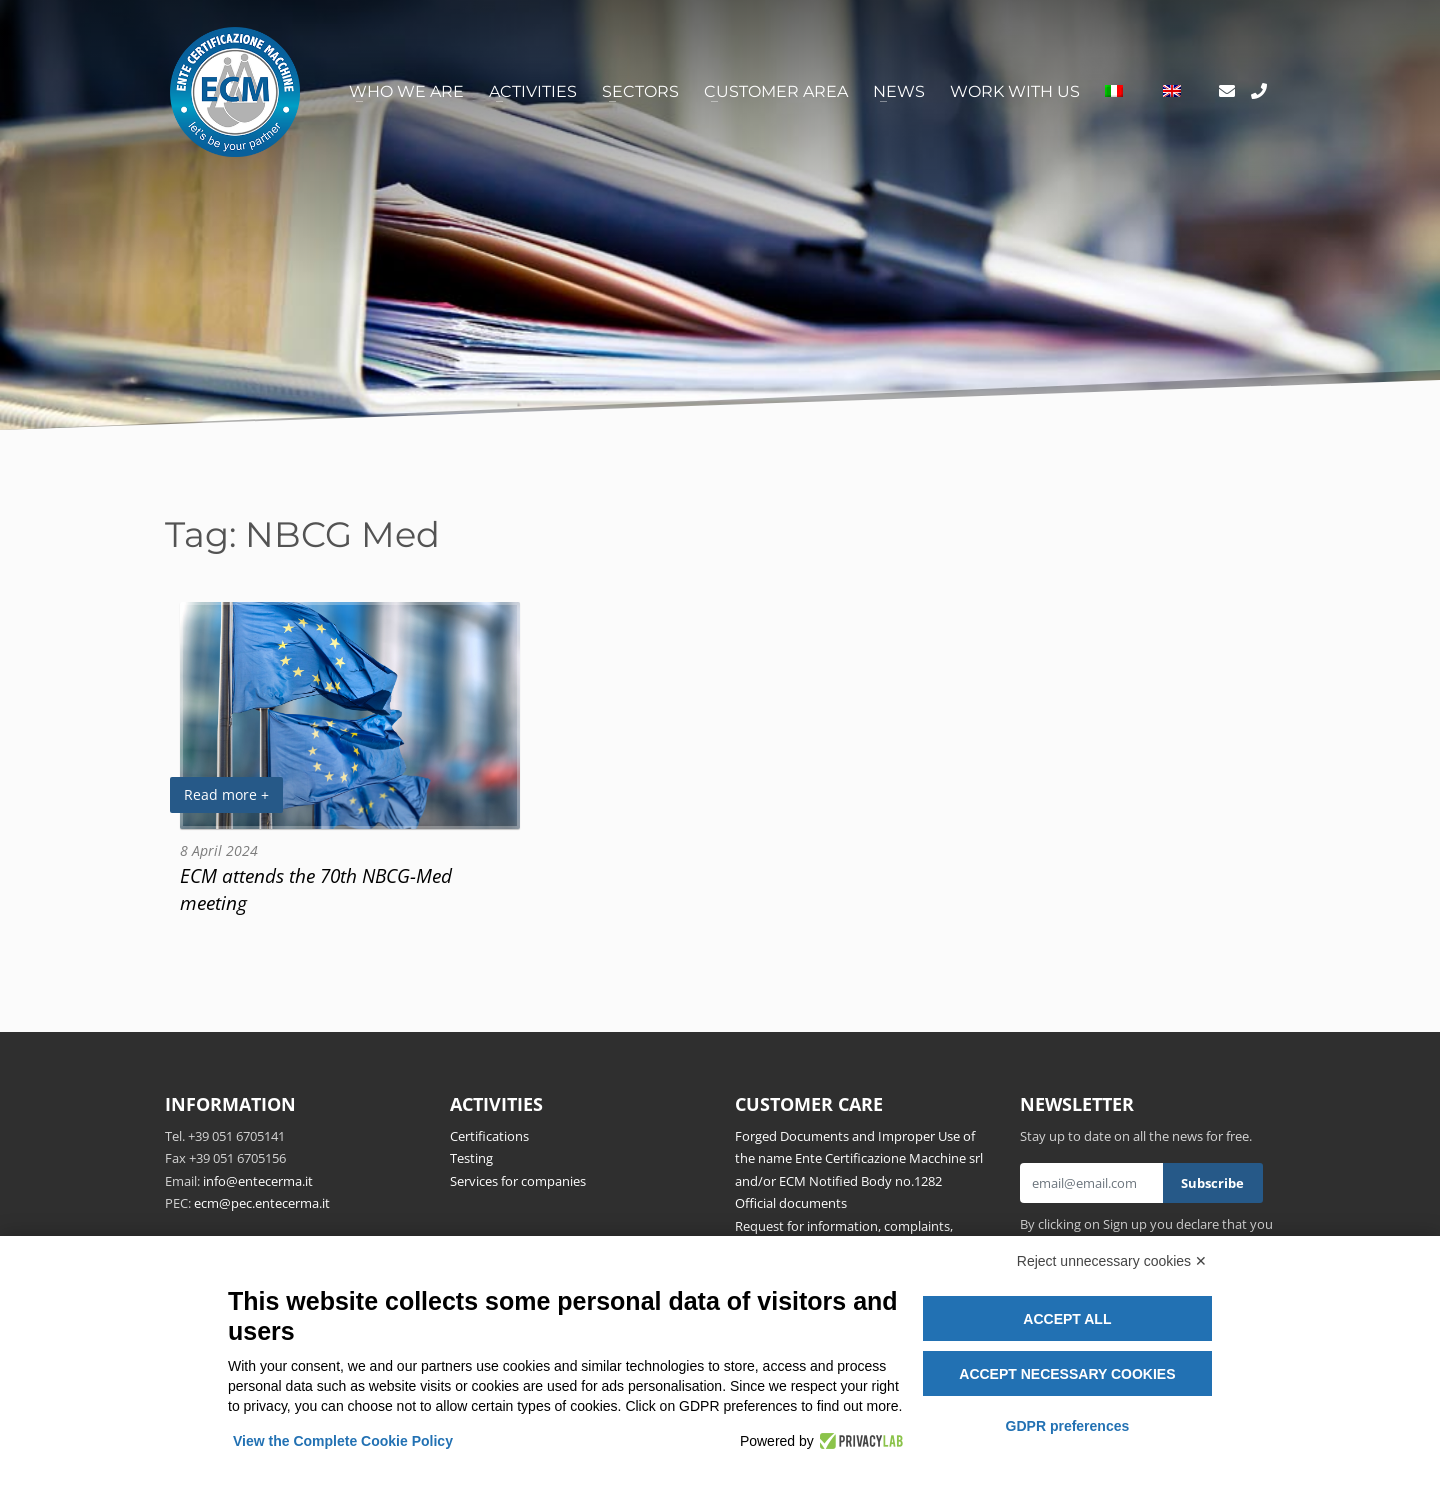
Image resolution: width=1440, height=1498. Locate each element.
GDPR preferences (1068, 1426)
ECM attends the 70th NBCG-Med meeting (316, 889)
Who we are (406, 91)
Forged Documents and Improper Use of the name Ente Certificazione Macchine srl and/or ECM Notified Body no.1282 (859, 1158)
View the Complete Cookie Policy (343, 1441)
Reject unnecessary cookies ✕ (1112, 1261)
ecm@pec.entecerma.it (262, 1203)
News (899, 91)
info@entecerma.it (258, 1181)
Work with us (1015, 91)
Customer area (776, 91)
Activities (533, 91)
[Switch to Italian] (1114, 92)
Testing (471, 1158)
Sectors (640, 91)
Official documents (791, 1203)
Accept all (1067, 1319)
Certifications (489, 1136)
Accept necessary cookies (1067, 1374)
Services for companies (518, 1181)
